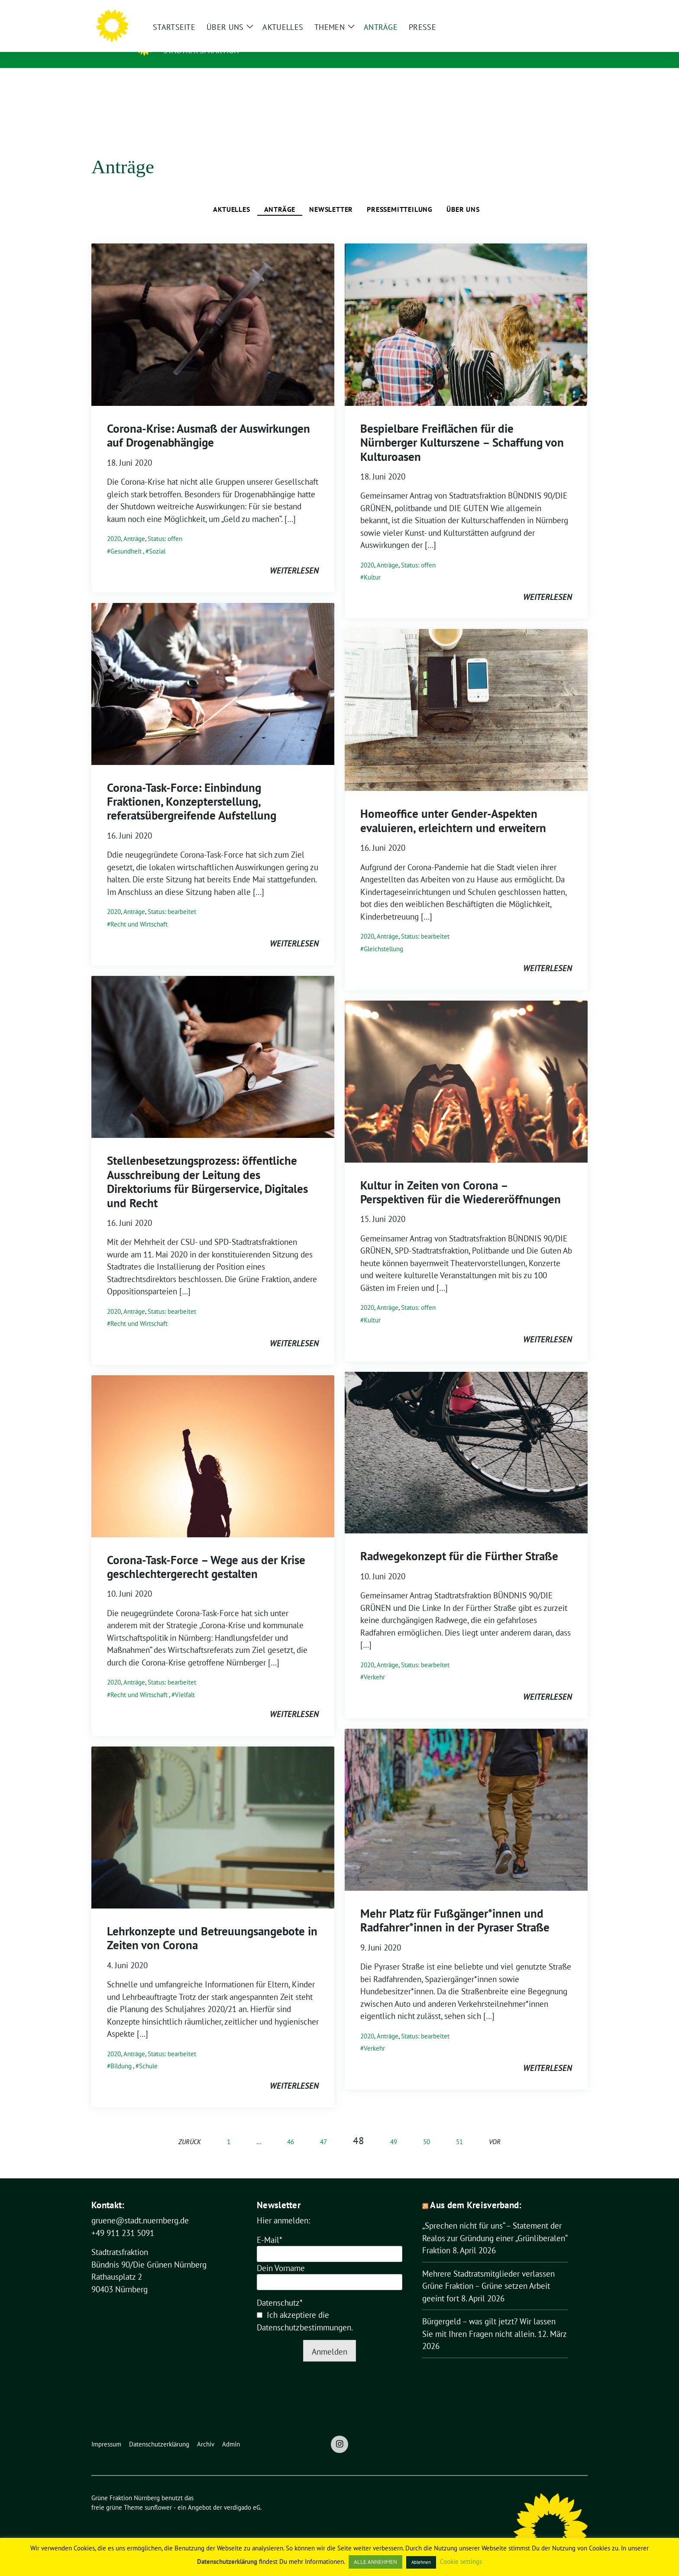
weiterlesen (294, 557)
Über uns (462, 195)
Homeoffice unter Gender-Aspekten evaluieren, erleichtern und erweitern (453, 807)
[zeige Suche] (572, 10)
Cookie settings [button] (461, 2561)
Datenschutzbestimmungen (304, 2314)
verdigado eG (242, 2494)
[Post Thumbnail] (212, 310)
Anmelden (329, 2338)
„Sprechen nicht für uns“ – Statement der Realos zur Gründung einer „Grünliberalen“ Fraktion (494, 2224)
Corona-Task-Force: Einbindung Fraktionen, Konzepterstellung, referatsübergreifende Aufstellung (191, 788)
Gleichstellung (383, 935)
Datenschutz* (280, 2289)
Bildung (121, 2052)
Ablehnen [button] (421, 2562)
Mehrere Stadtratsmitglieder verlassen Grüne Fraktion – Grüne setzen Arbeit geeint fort (488, 2272)
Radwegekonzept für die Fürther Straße (459, 1542)
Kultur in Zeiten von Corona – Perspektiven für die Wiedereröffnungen (460, 1178)
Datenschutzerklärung (227, 2561)
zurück (189, 2128)
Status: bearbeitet (172, 898)
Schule (148, 2052)
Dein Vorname (281, 2254)
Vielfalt (185, 1681)
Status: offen (165, 525)
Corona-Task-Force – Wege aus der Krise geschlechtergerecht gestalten (206, 1553)
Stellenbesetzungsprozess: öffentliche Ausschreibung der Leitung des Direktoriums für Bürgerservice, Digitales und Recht (207, 1168)
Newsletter (331, 195)
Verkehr (374, 1663)
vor (495, 2128)
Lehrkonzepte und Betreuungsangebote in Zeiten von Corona (212, 1924)
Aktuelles (231, 195)
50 (426, 2128)
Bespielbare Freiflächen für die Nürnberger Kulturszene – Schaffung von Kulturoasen (462, 429)
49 (393, 2128)
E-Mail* (269, 2226)
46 (290, 2128)
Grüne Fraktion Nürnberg (246, 38)
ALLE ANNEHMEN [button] (375, 2562)
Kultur (372, 564)
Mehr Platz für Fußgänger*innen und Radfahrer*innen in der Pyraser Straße (455, 1906)
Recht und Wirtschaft (139, 911)
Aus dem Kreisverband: (475, 2191)
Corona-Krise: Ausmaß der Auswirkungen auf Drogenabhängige (208, 422)
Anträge (280, 195)
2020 (114, 525)
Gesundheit (126, 538)
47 (323, 2128)
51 (459, 2128)
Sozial (157, 538)
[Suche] (560, 10)
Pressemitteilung (400, 195)
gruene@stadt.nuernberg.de (140, 2207)
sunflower (158, 2494)
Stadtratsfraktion (201, 50)
